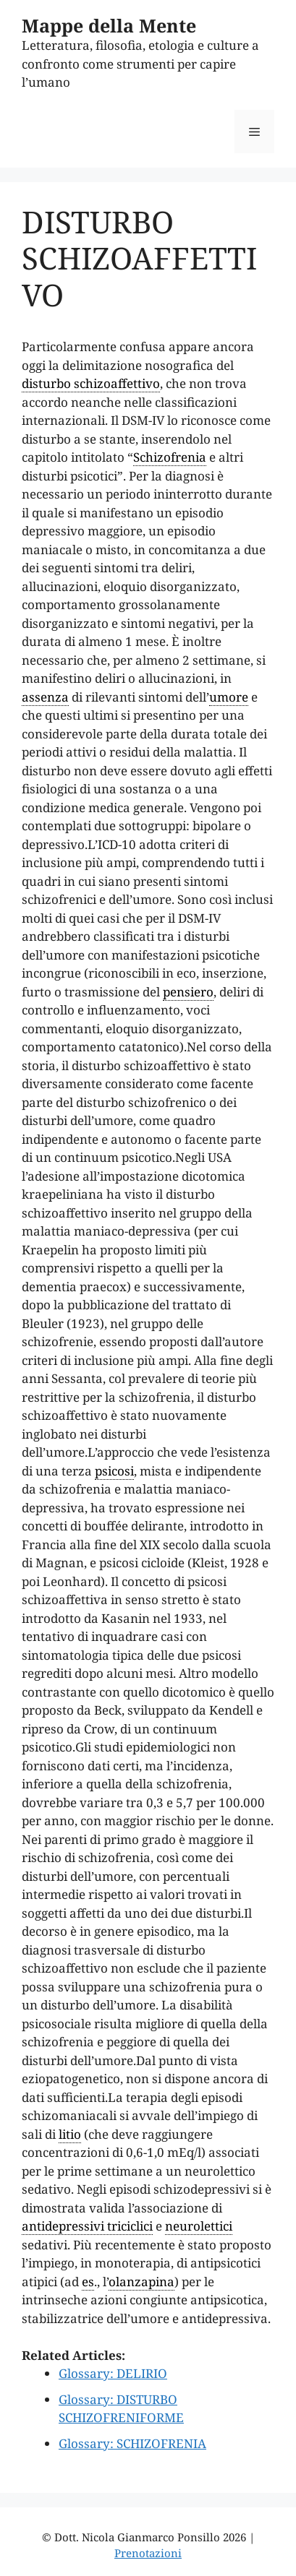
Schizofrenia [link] (169, 457)
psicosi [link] (114, 1471)
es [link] (88, 2281)
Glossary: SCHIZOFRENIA (132, 2443)
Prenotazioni (148, 2553)
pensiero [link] (188, 991)
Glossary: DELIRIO (113, 2373)
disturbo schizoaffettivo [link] (91, 383)
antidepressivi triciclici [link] (87, 2226)
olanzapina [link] (141, 2281)
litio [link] (70, 2134)
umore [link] (228, 697)
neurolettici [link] (198, 2226)
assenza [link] (45, 697)
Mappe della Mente (109, 25)
